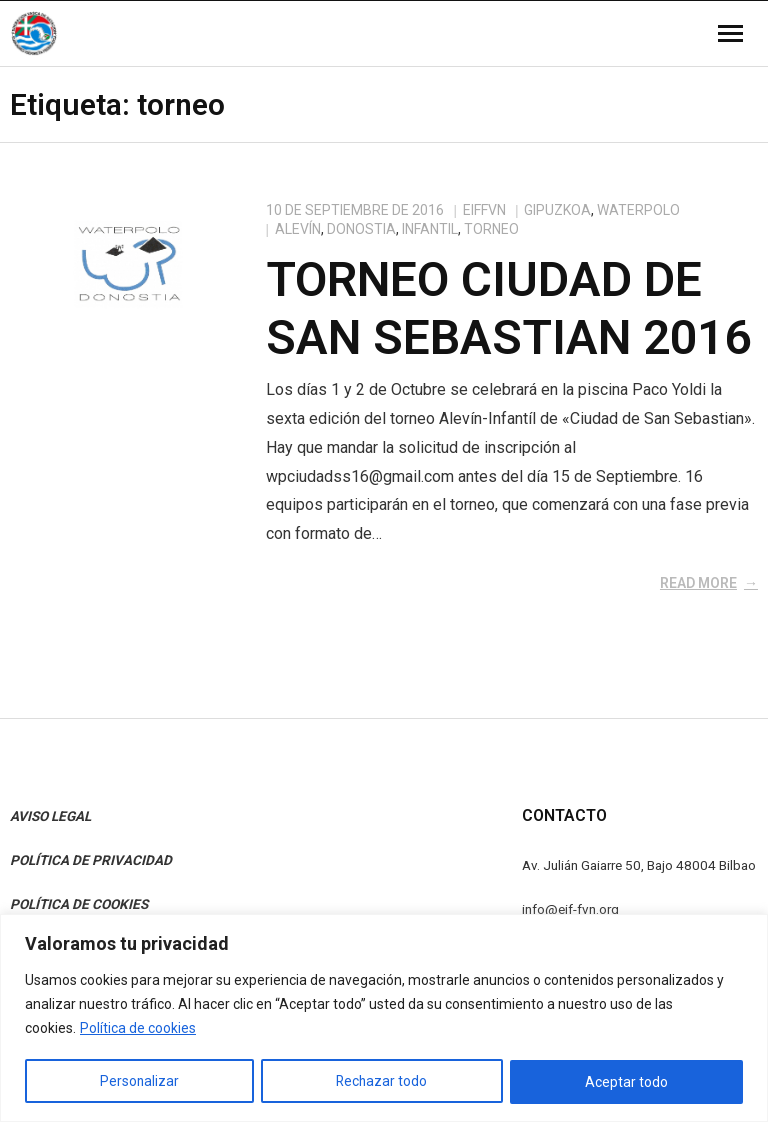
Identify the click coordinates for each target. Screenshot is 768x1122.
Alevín (298, 229)
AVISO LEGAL (50, 816)
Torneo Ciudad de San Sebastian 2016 (508, 308)
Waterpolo (638, 210)
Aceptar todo (627, 1082)
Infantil (430, 229)
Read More (698, 583)
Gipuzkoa (557, 210)
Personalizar (139, 1082)
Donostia (361, 229)
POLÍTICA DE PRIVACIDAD (91, 860)
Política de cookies (138, 1029)
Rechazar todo (382, 1082)
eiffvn (484, 210)
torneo (491, 229)
